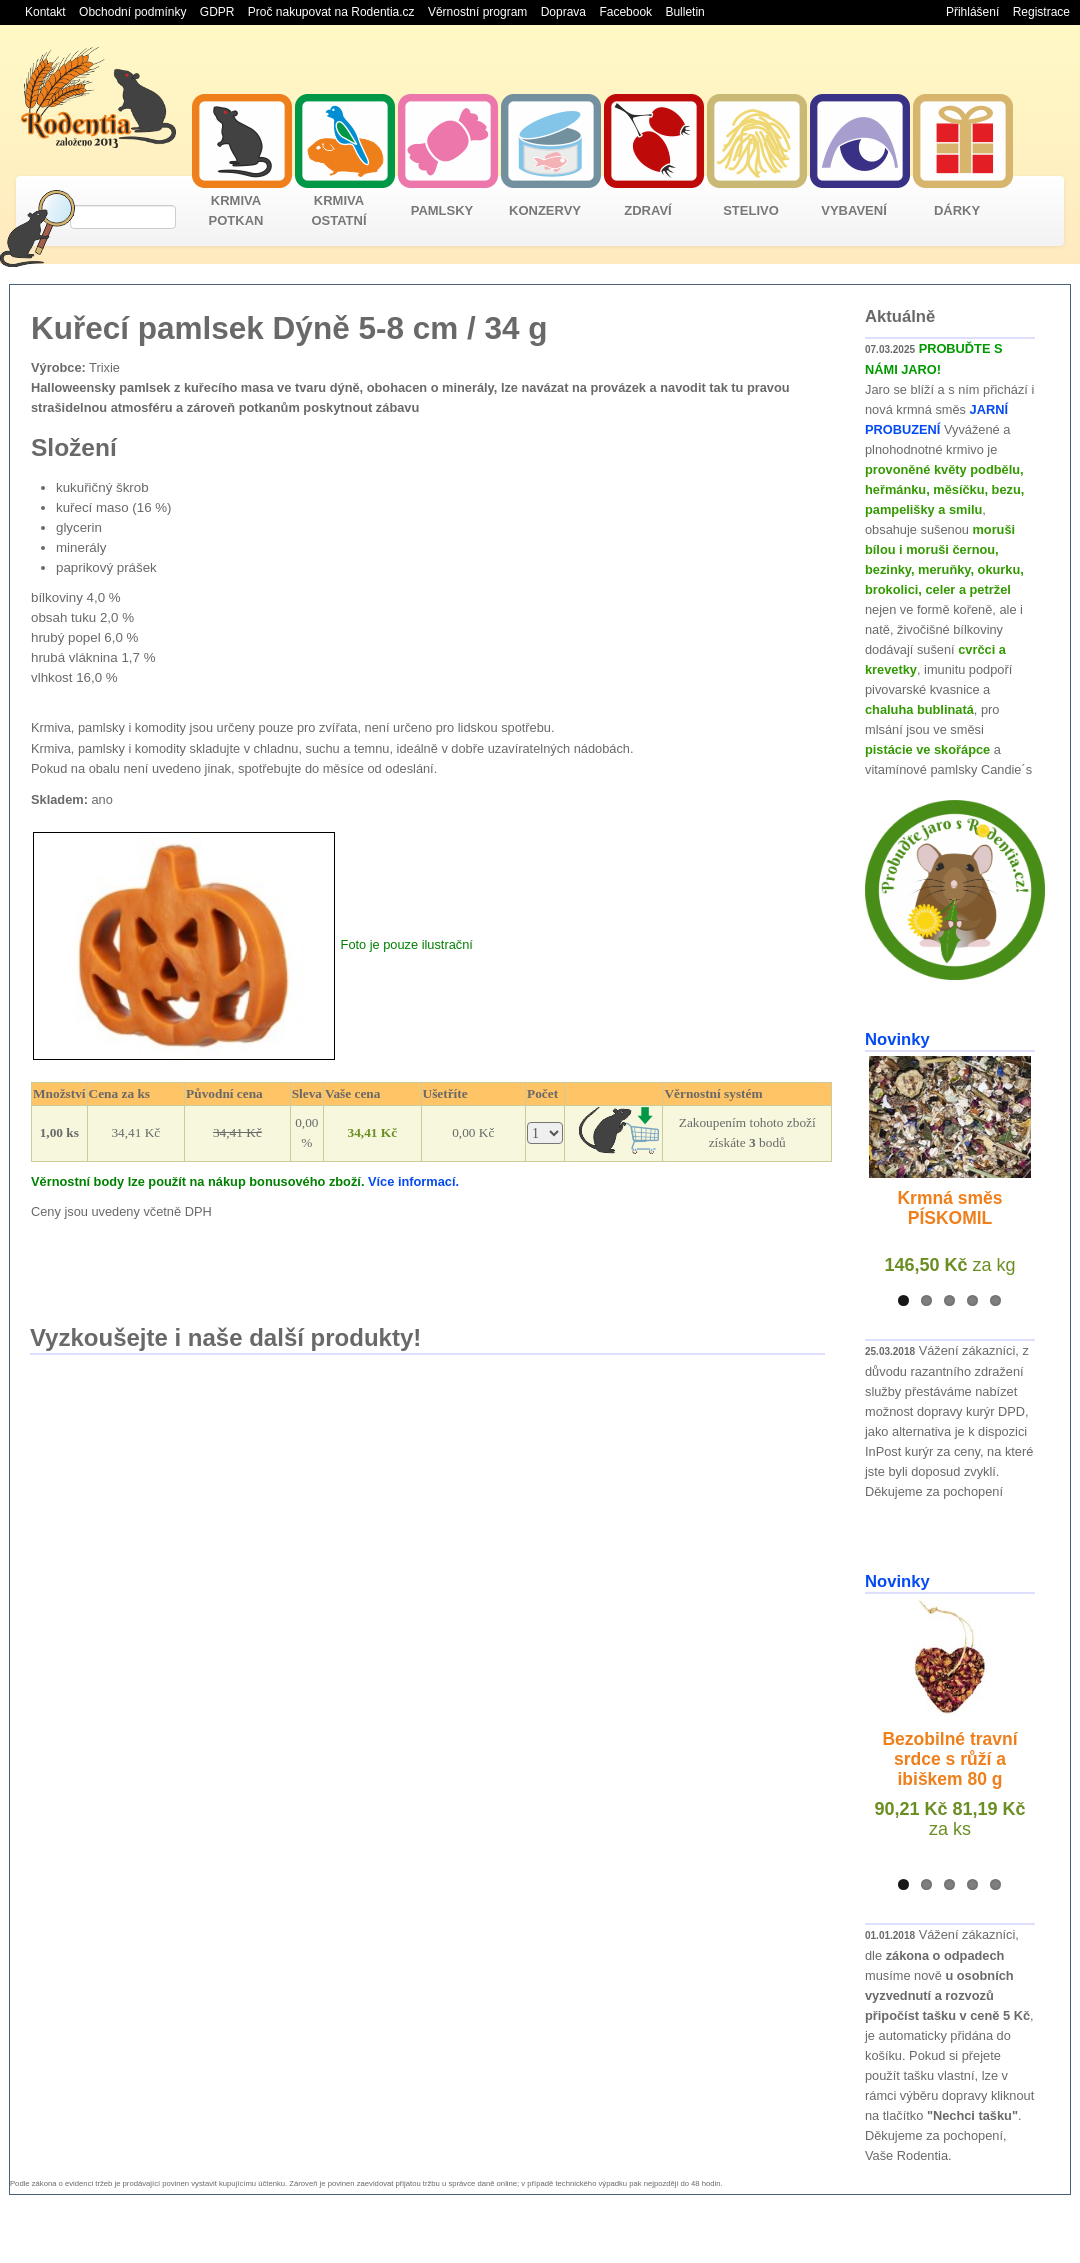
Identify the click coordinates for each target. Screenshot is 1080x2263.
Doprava (563, 12)
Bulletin (684, 12)
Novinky (897, 1039)
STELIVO (751, 210)
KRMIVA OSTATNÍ (338, 210)
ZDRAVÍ (647, 210)
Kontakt (45, 12)
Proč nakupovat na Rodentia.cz (331, 12)
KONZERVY (545, 210)
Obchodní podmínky (132, 12)
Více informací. (413, 1181)
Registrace (1041, 12)
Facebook (625, 12)
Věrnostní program (477, 12)
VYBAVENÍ (854, 210)
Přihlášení (972, 12)
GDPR (217, 12)
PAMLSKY (442, 210)
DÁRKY (957, 210)
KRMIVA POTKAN (236, 210)
